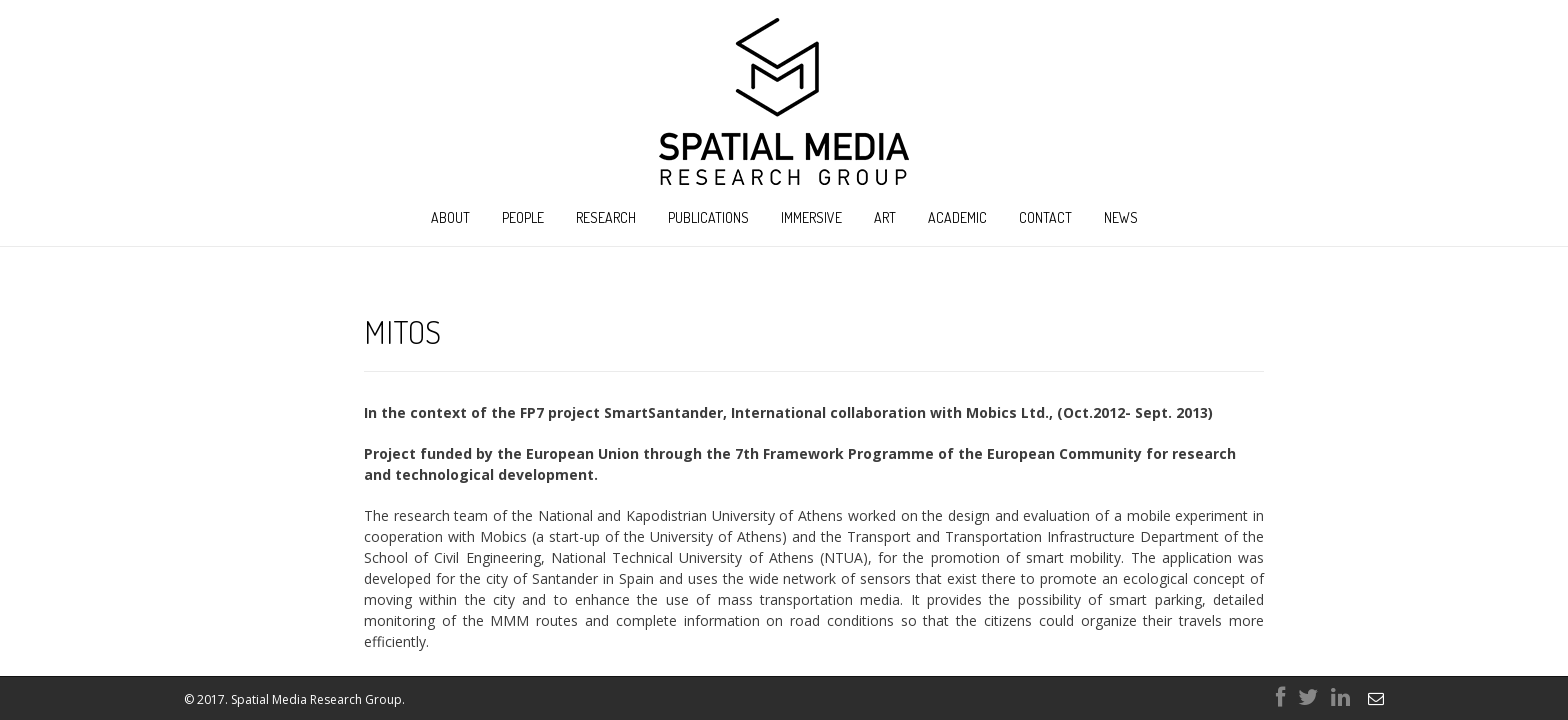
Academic (957, 217)
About (450, 217)
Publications (708, 217)
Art (885, 217)
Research (606, 217)
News (1121, 217)
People (523, 217)
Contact (1045, 217)
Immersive (811, 217)
